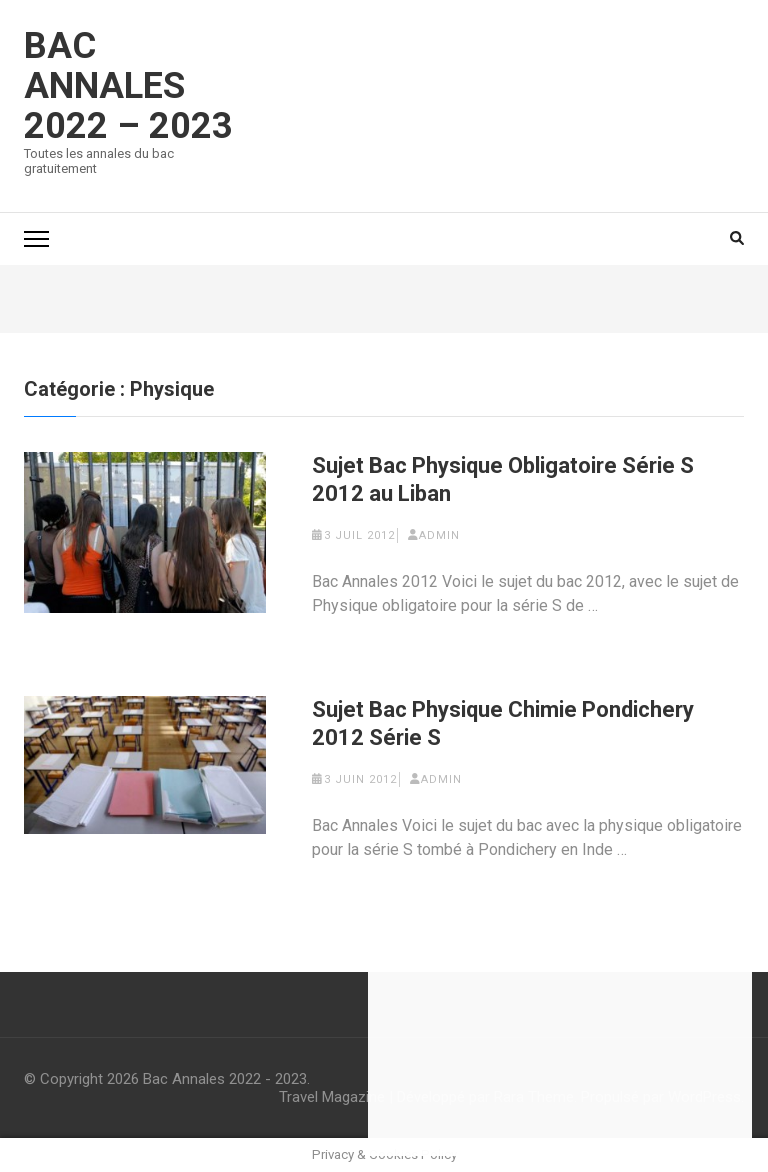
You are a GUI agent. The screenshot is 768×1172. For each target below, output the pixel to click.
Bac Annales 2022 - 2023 (225, 1079)
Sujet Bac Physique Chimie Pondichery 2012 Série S (503, 723)
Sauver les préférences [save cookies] (560, 1136)
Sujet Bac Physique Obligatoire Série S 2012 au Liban (503, 479)
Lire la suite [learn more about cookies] (667, 1002)
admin (439, 535)
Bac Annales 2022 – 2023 (128, 86)
